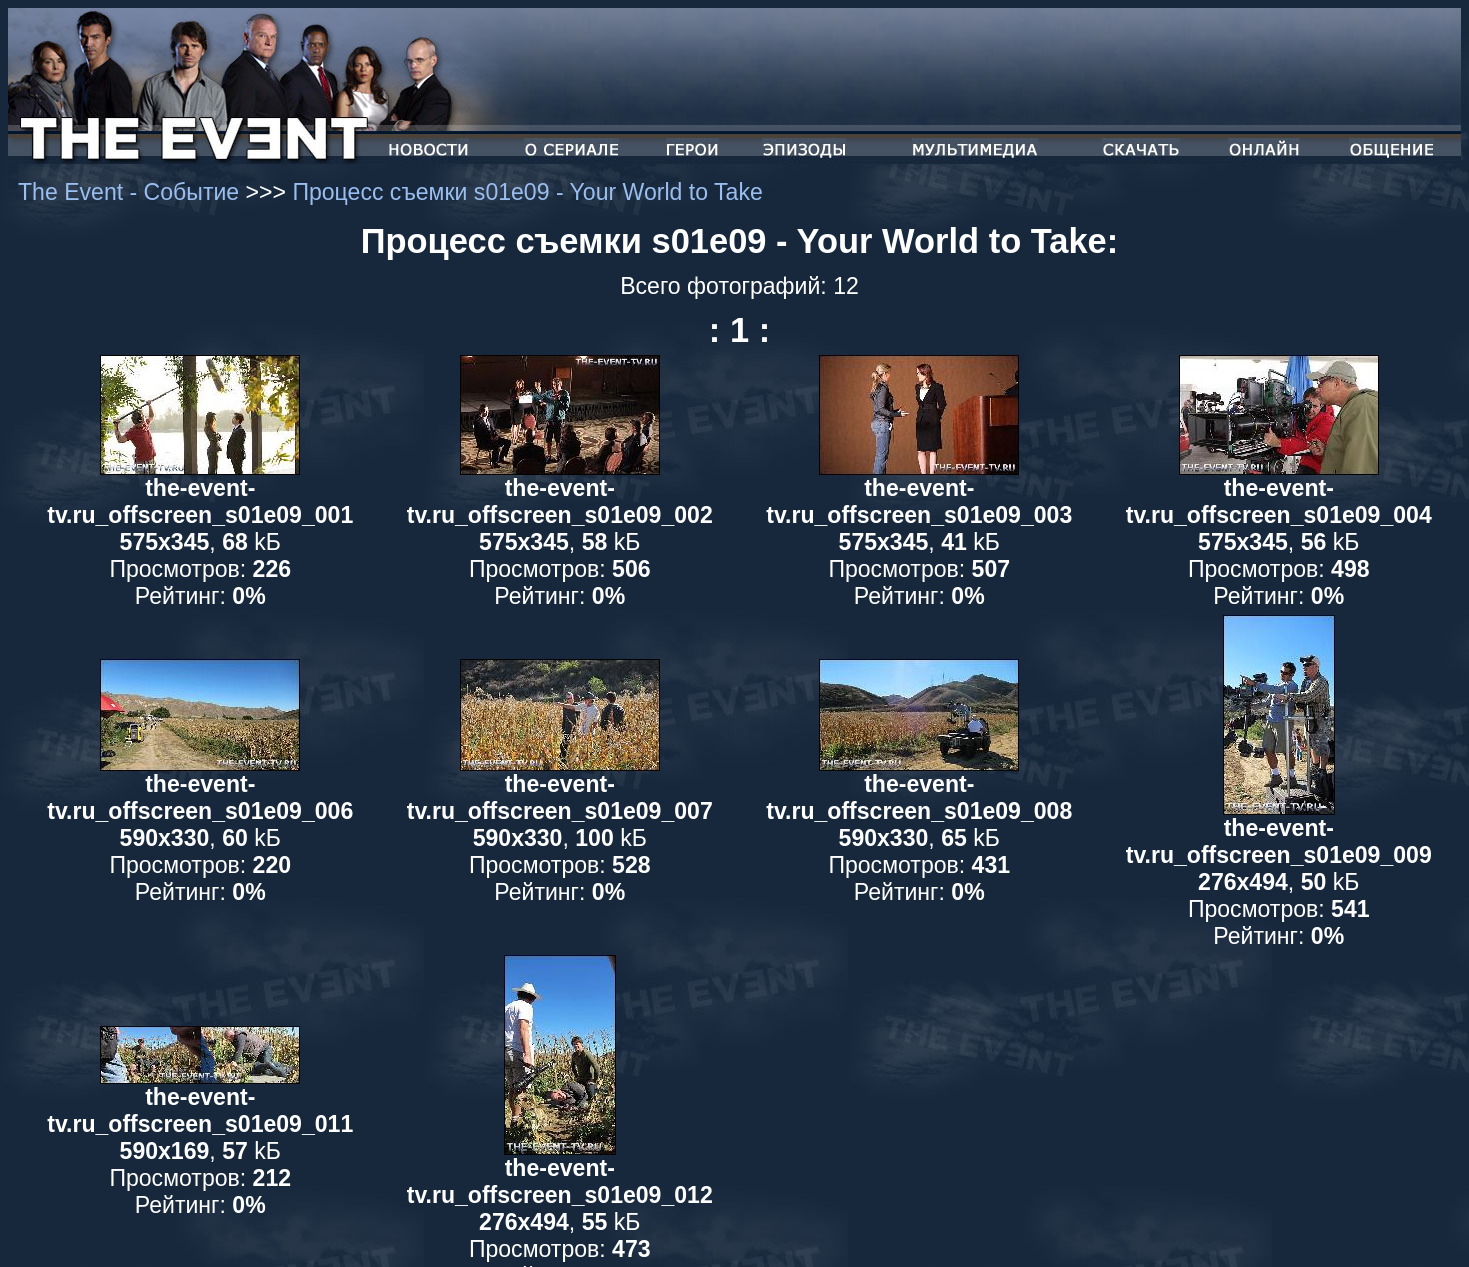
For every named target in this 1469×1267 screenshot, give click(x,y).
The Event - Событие (132, 192)
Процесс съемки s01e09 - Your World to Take (527, 192)
